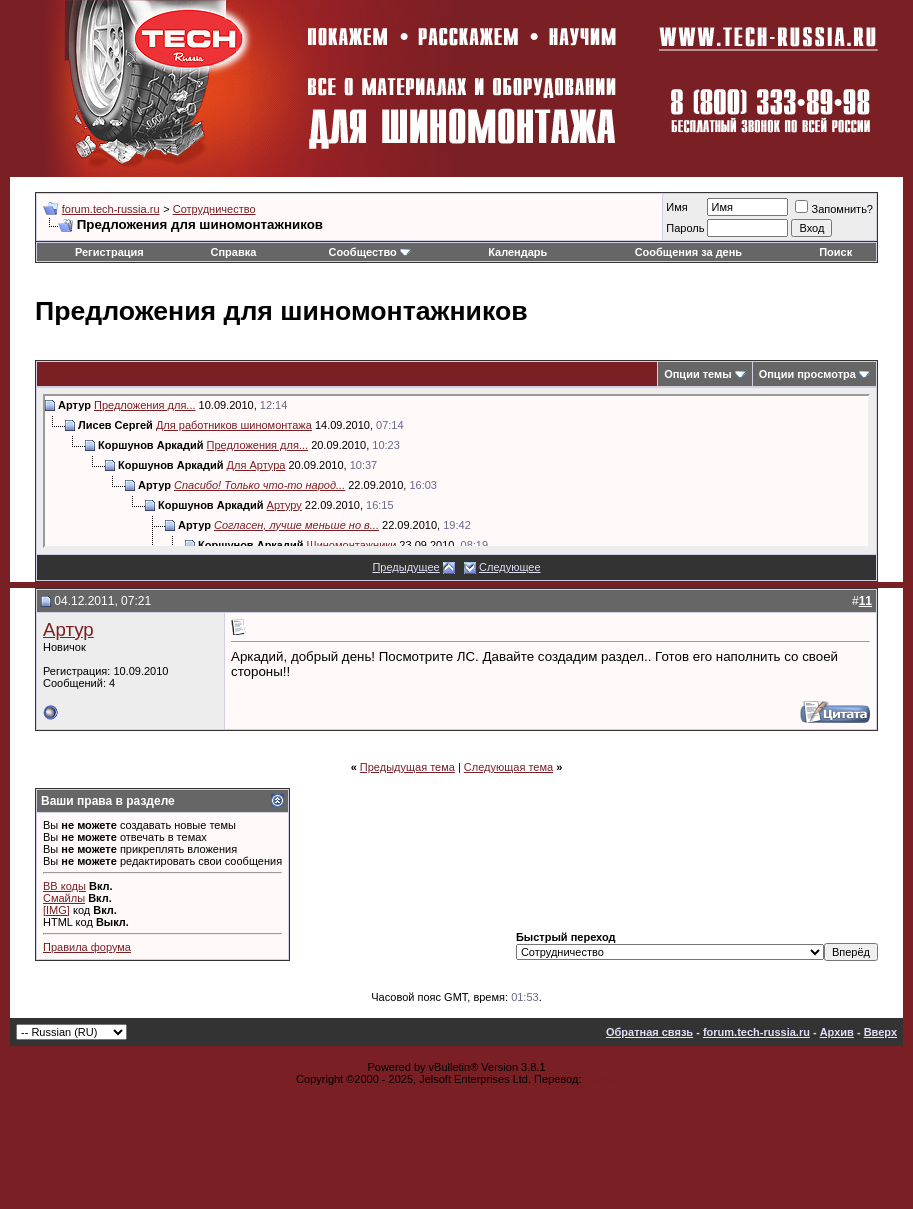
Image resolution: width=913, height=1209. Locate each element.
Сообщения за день (688, 252)
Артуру (284, 505)
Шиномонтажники (352, 545)
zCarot (601, 1079)
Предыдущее (405, 567)
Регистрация (109, 252)
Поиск (835, 252)
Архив (837, 1032)
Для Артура (256, 465)
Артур (68, 629)
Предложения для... (145, 405)
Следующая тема (508, 767)
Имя (676, 207)
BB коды (64, 886)
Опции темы (697, 374)
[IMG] (56, 910)
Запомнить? (834, 209)
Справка (234, 252)
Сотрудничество (214, 209)
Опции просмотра (807, 374)
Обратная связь (649, 1032)
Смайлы (64, 898)
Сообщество (369, 252)
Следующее (510, 567)
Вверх (880, 1032)
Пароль (685, 228)
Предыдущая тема (407, 767)
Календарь (517, 252)
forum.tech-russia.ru (111, 209)
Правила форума (87, 947)
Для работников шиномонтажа (234, 425)
